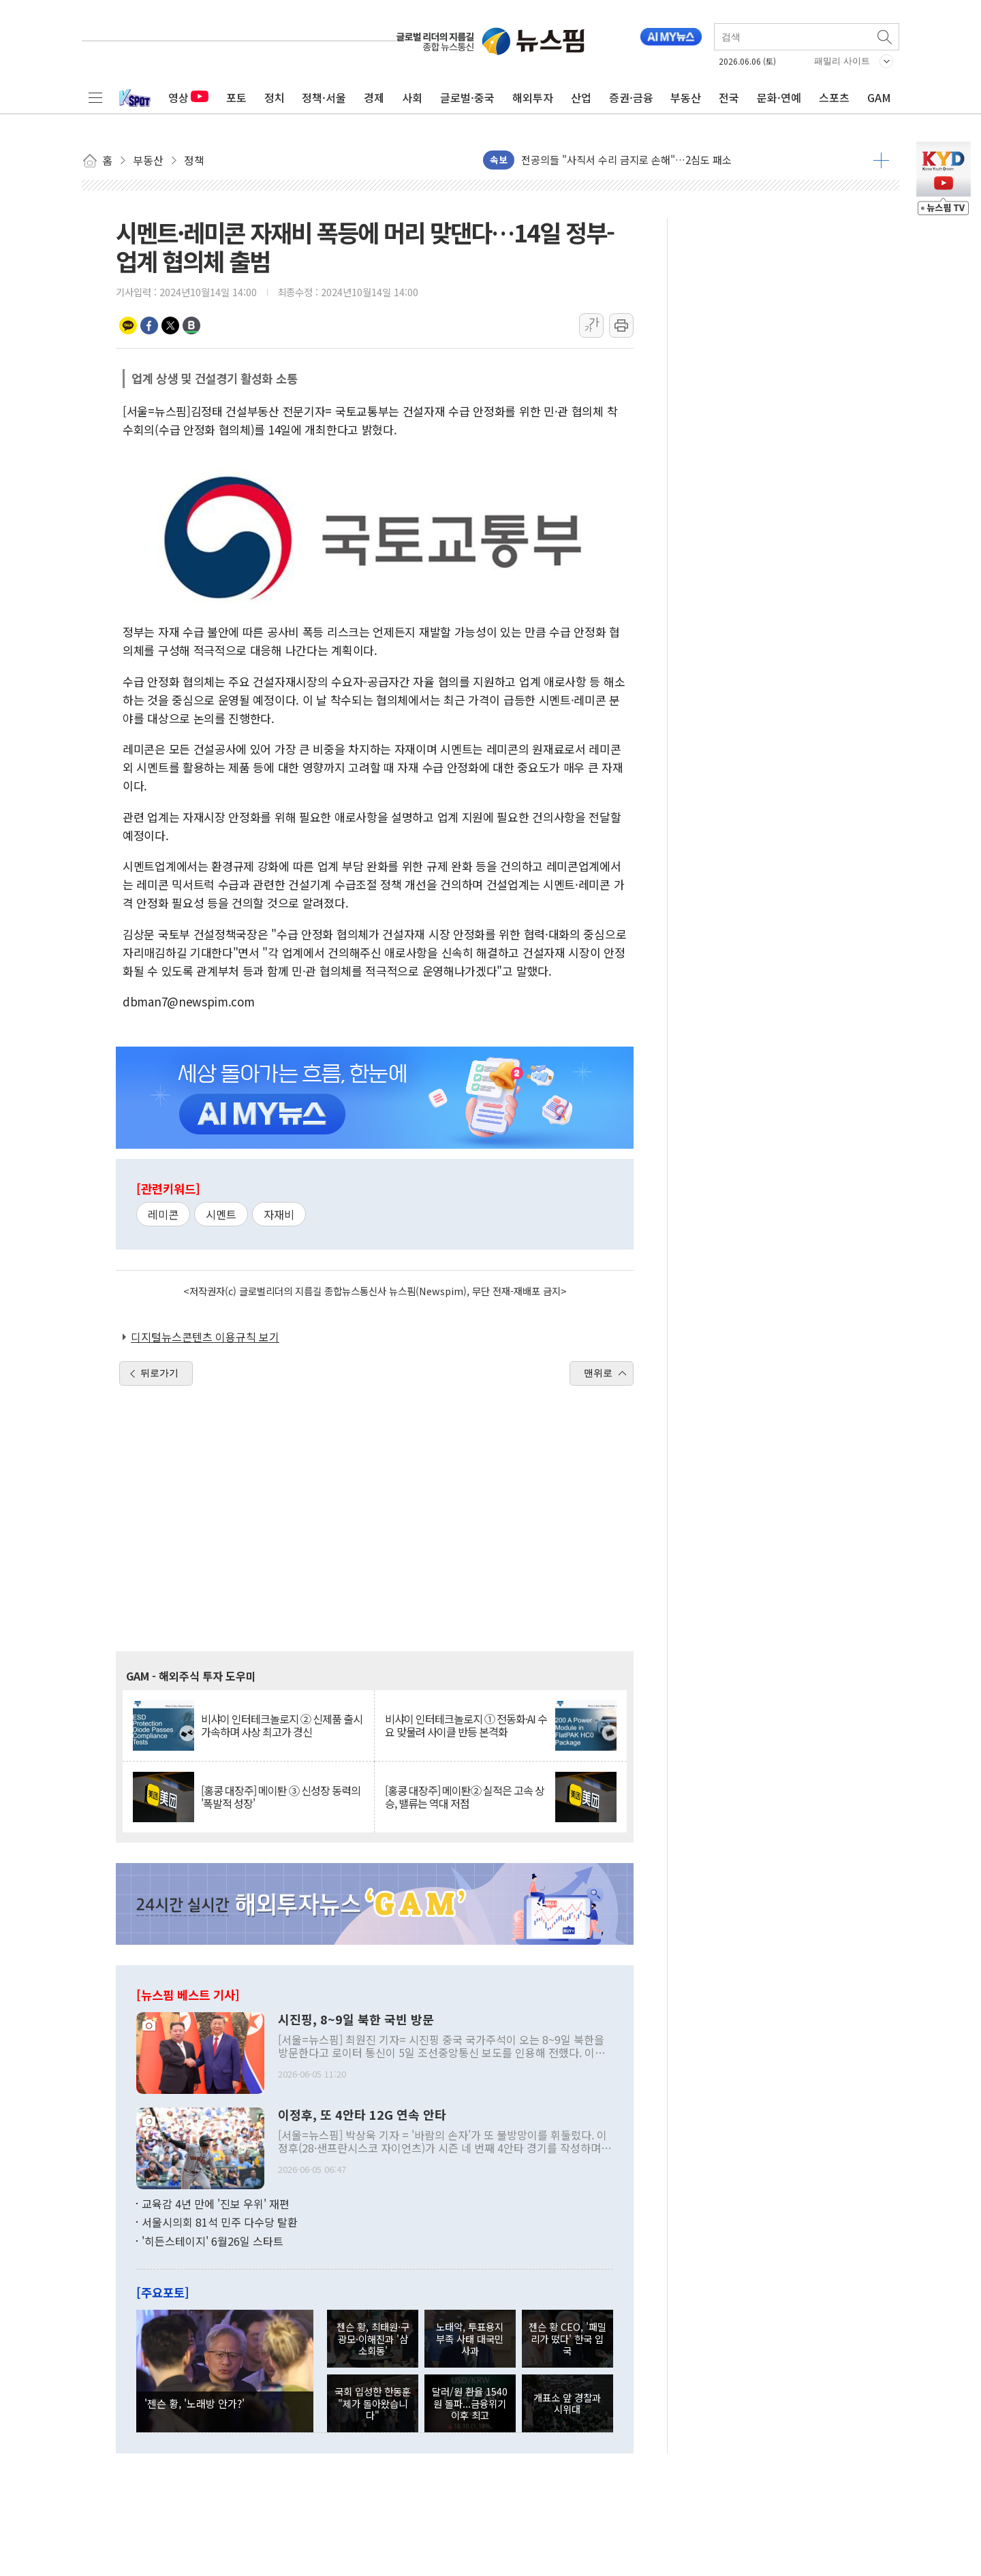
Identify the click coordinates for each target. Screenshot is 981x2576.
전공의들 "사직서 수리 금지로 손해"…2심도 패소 (626, 160)
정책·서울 (324, 97)
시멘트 (221, 1214)
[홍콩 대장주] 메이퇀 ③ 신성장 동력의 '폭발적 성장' (280, 1797)
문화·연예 (779, 97)
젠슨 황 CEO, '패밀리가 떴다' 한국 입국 (567, 2338)
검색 (885, 36)
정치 (274, 97)
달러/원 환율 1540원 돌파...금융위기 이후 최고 (470, 2403)
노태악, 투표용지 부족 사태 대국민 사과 (469, 2338)
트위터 (170, 325)
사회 (412, 97)
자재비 (279, 1214)
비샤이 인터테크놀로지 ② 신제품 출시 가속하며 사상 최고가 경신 (281, 1725)
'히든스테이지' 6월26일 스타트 (212, 2240)
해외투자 (532, 97)
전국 (729, 97)
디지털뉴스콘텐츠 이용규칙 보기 (205, 1337)
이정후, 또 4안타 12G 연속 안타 (362, 2115)
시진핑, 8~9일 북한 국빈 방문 (356, 2019)
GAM (879, 97)
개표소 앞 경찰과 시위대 (567, 2403)
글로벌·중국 (467, 97)
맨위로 (598, 1372)
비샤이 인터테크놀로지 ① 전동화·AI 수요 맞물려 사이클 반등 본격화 (466, 1725)
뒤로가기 (159, 1372)
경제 (374, 97)
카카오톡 (128, 325)
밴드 (191, 325)
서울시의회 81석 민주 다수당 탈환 (220, 2221)
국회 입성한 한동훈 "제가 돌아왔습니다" (372, 2403)
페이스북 (149, 325)
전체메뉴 (95, 97)
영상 (188, 97)
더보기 (881, 160)
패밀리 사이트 (842, 61)
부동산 (685, 97)
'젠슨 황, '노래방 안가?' (194, 2403)
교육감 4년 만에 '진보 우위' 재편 (216, 2203)
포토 (236, 97)
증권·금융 (631, 97)
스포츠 (834, 97)
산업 (581, 97)
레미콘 (163, 1214)
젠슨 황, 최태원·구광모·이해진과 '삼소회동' (373, 2338)
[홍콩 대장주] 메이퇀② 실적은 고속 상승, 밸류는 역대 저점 (464, 1797)
